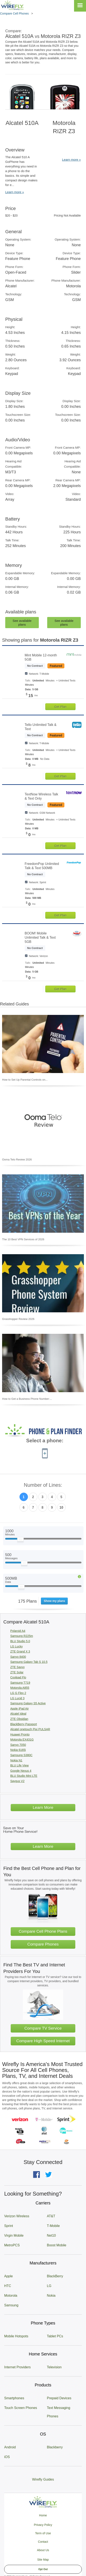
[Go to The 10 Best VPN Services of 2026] (43, 1203)
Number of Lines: (43, 1485)
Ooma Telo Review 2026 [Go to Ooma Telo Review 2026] (17, 1159)
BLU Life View (19, 1765)
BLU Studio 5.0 (20, 1641)
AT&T (51, 2216)
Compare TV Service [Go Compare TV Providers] (43, 2028)
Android (10, 2447)
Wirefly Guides (43, 2479)
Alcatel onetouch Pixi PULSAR (30, 1729)
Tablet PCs (55, 2336)
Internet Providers (17, 2367)
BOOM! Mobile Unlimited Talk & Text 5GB (40, 937)
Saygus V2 (17, 1781)
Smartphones (14, 2398)
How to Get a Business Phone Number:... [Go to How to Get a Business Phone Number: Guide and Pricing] (27, 1398)
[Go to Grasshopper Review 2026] (43, 1283)
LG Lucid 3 (17, 1698)
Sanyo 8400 (18, 1656)
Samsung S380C (21, 1755)
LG (49, 2286)
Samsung (11, 2305)
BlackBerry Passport (23, 1724)
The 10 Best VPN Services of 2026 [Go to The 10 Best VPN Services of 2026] (23, 1239)
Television (54, 2367)
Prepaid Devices (59, 2398)
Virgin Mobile (13, 2235)
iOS (7, 2457)
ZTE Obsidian (19, 1719)
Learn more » (14, 192)
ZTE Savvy (17, 1667)
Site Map (43, 2559)
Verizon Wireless (16, 2216)
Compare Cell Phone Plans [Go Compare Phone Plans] (43, 1931)
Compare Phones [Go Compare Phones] (43, 1944)
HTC (7, 2286)
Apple (8, 2276)
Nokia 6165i (18, 1750)
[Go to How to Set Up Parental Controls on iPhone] (43, 1044)
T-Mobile (53, 2226)
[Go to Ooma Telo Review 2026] (43, 1124)
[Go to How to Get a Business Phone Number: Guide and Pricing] (43, 1363)
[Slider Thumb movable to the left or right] (20, 1540)
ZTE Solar (16, 1672)
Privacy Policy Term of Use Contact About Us (43, 2537)
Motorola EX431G (22, 1739)
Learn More (43, 1807)
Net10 (51, 2235)
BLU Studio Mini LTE (23, 1775)
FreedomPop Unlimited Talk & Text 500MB (42, 866)
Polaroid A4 (17, 1631)
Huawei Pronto (20, 1734)
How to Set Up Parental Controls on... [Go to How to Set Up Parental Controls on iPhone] (25, 1079)
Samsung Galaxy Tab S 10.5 (28, 1661)
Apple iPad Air (19, 1708)
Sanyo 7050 (18, 1744)
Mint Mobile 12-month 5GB (41, 657)
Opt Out (43, 2569)
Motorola (10, 2295)
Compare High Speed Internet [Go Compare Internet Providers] (43, 2041)
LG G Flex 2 (18, 1693)
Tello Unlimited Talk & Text (41, 727)
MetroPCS (12, 2245)
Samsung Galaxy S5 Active (28, 1703)
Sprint (8, 2226)
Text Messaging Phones (58, 2412)
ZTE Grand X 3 (20, 1651)
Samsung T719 (20, 1682)
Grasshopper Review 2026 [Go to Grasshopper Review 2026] (18, 1319)
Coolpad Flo (18, 1677)
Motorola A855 (19, 1687)
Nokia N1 (16, 1760)
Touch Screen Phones (20, 2408)
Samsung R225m (21, 1636)
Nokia (51, 2295)
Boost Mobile (56, 2245)
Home (43, 2515)
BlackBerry (55, 2276)
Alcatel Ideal (18, 1713)
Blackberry (55, 2447)
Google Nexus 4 (20, 1770)
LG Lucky (16, 1646)
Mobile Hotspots (16, 2336)
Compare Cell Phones (14, 13)
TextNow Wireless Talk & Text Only (41, 796)
